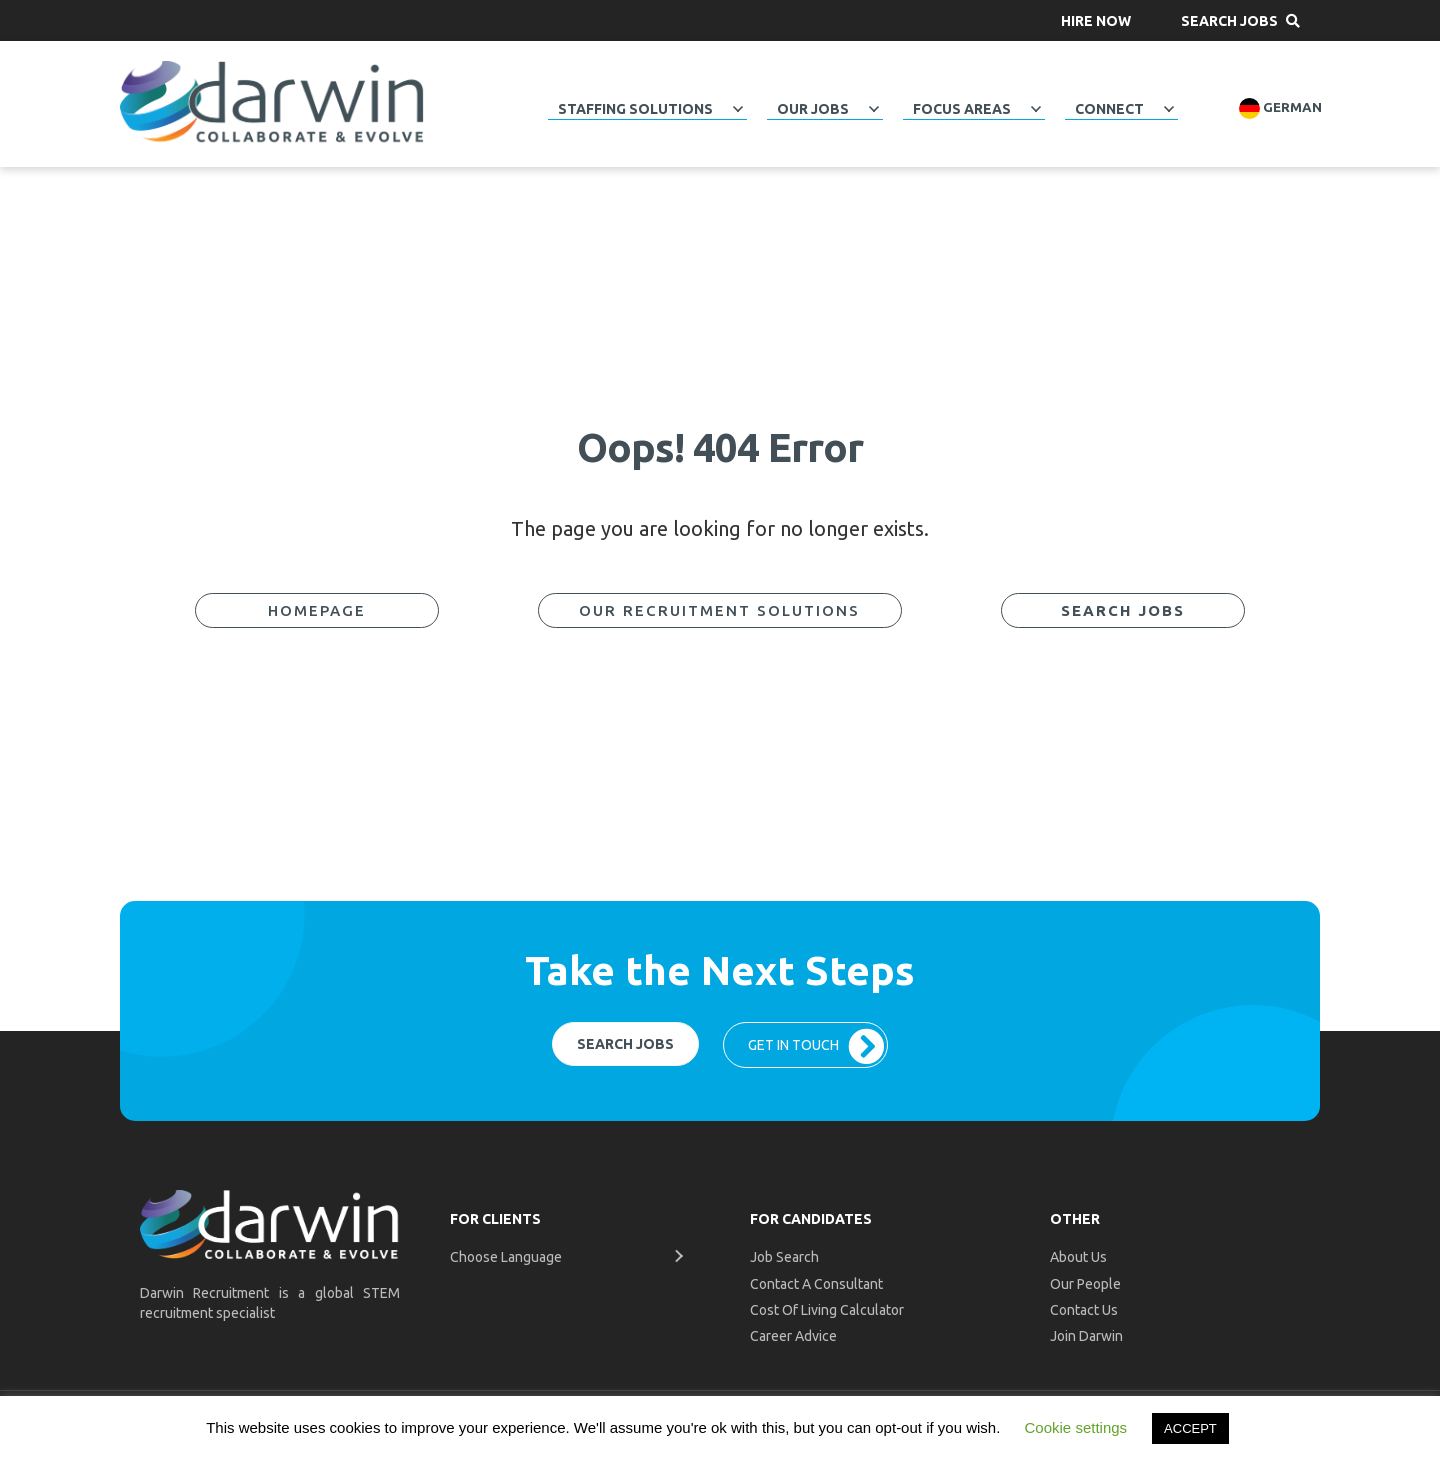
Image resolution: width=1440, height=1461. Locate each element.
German (1280, 108)
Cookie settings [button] (1076, 1427)
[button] (1096, 20)
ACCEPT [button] (1190, 1428)
